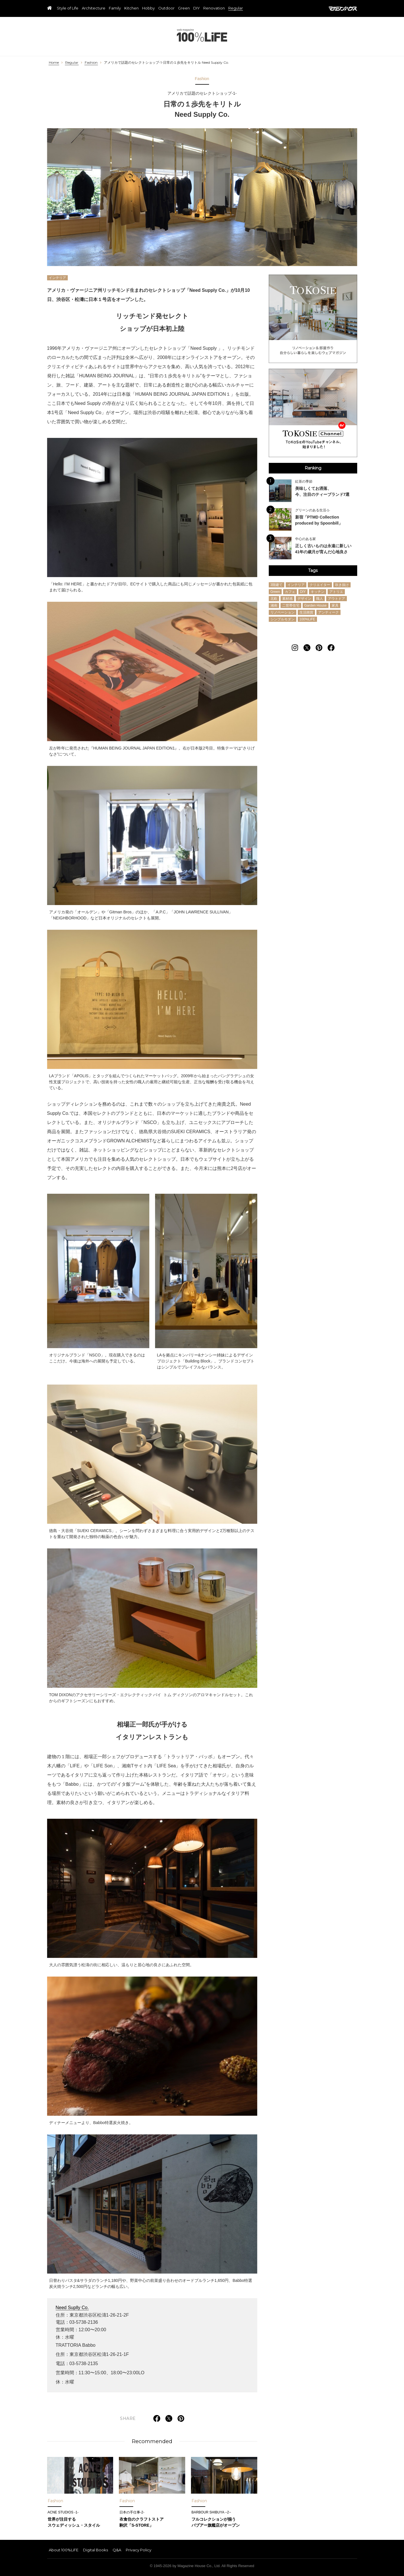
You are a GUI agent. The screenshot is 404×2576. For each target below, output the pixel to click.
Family (115, 8)
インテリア (57, 277)
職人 (319, 599)
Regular (235, 8)
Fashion (91, 63)
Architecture (93, 8)
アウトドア (336, 599)
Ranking (313, 468)
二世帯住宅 (290, 605)
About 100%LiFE (63, 2550)
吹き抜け (342, 585)
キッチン (317, 592)
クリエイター (320, 585)
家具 (335, 605)
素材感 (287, 599)
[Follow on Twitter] (307, 648)
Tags (313, 570)
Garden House (315, 605)
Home (54, 63)
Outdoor (166, 8)
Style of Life (67, 8)
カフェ (290, 592)
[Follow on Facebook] (331, 648)
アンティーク (328, 612)
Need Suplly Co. (72, 2307)
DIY (196, 8)
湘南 (273, 605)
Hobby (148, 8)
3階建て (276, 585)
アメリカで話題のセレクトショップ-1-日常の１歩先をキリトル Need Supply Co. (166, 63)
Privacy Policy (138, 2550)
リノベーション (282, 612)
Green (184, 8)
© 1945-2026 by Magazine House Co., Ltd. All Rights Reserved (202, 2566)
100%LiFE (202, 35)
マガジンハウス (343, 9)
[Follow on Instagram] (295, 648)
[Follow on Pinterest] (319, 648)
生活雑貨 (306, 612)
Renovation (214, 8)
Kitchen (131, 8)
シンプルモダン (282, 619)
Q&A (117, 2550)
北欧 (273, 599)
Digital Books (95, 2550)
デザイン (304, 599)
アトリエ (336, 592)
